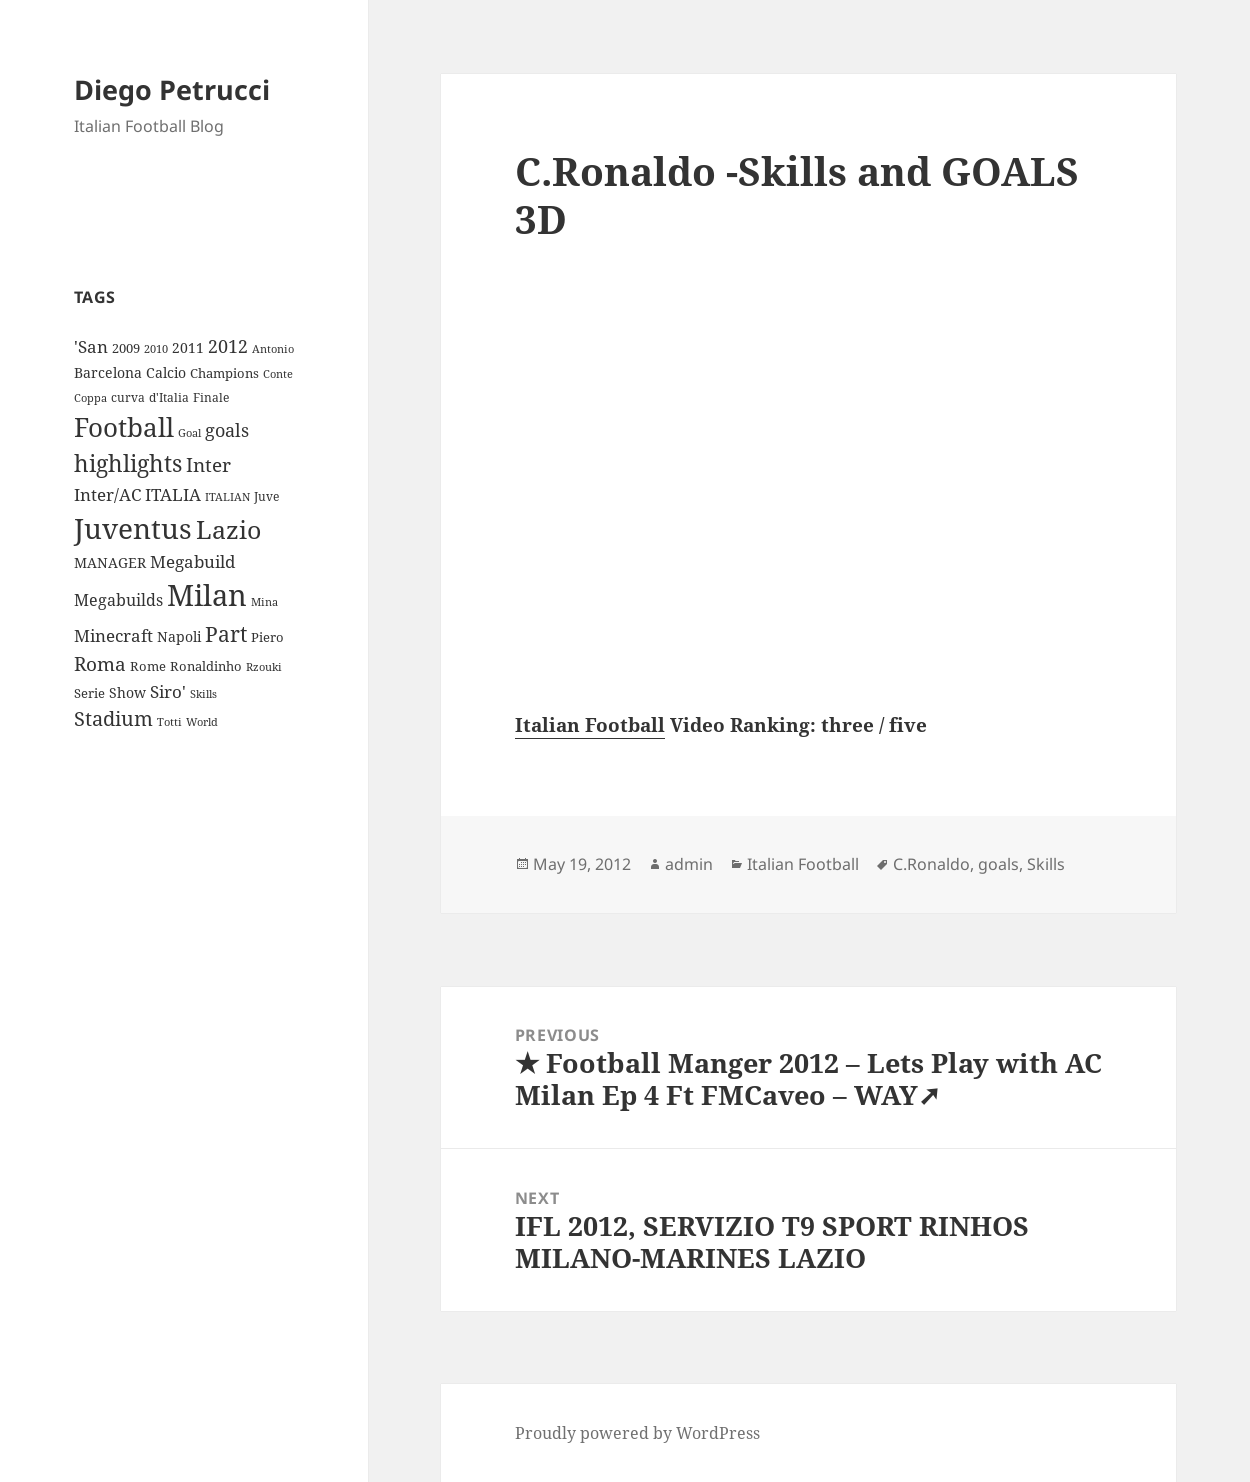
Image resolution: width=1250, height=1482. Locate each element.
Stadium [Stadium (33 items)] (113, 718)
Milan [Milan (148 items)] (207, 595)
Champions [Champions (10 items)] (224, 373)
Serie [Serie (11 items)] (89, 693)
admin (689, 864)
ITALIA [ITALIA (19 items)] (173, 494)
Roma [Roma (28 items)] (100, 664)
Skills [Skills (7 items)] (203, 694)
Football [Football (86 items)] (124, 427)
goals (998, 864)
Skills (1046, 864)
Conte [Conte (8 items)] (278, 373)
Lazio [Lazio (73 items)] (228, 529)
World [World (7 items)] (202, 722)
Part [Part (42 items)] (226, 633)
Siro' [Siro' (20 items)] (168, 691)
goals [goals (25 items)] (227, 430)
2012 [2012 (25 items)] (228, 346)
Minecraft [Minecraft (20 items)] (113, 635)
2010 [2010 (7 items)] (156, 349)
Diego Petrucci (172, 89)
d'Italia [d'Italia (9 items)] (169, 397)
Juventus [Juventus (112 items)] (133, 528)
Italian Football (590, 725)
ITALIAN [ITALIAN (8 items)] (227, 496)
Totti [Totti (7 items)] (169, 722)
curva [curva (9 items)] (128, 397)
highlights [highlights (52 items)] (128, 463)
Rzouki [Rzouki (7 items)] (264, 667)
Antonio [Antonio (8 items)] (273, 348)
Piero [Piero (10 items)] (267, 637)
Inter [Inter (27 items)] (208, 464)
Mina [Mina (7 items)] (264, 602)
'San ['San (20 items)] (91, 346)
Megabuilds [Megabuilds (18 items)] (118, 600)
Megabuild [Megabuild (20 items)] (192, 561)
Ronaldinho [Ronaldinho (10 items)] (206, 666)
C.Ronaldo (931, 864)
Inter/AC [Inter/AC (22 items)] (107, 494)
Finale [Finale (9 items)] (211, 397)
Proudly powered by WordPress (637, 1433)
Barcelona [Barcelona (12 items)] (108, 372)
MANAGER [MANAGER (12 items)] (110, 562)
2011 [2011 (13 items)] (188, 347)
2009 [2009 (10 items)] (126, 348)
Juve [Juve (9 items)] (266, 496)
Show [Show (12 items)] (127, 692)
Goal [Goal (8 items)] (189, 432)
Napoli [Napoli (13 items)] (179, 636)
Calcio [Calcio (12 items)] (166, 372)
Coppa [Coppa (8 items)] (90, 397)
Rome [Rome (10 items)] (148, 666)
